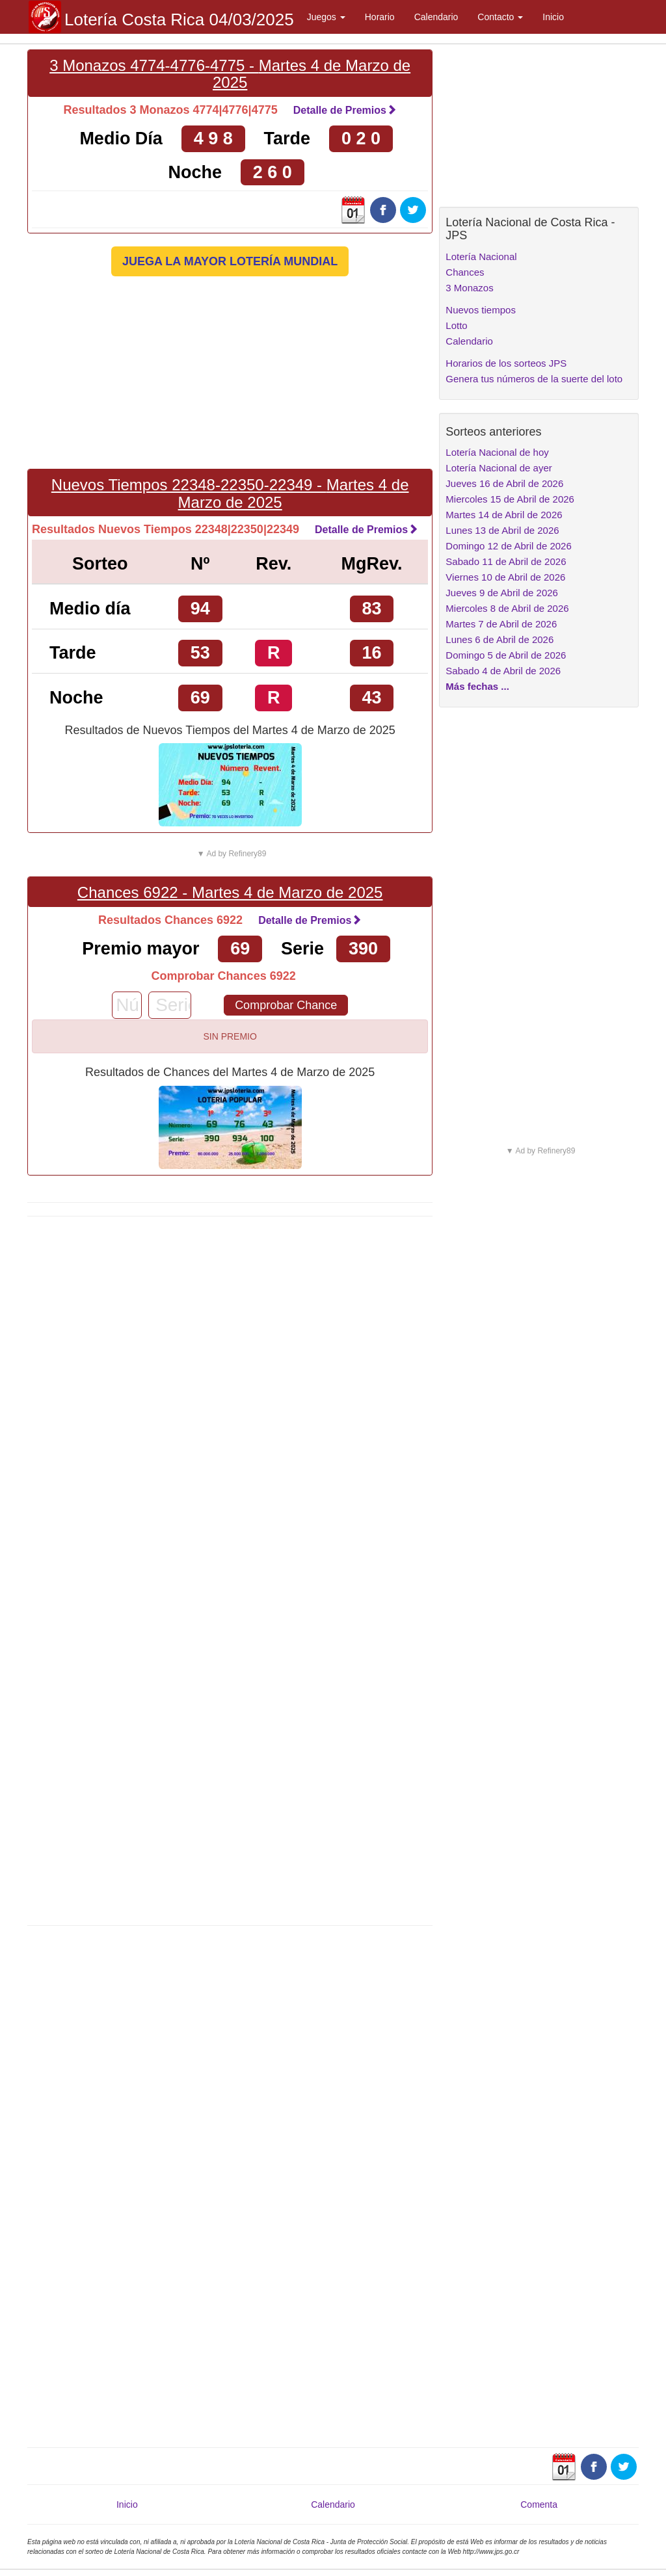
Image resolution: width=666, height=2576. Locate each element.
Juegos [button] (326, 17)
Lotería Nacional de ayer (499, 467)
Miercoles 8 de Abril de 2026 (507, 608)
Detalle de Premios (345, 110)
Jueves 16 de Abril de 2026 (504, 483)
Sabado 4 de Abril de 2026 (503, 670)
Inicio (553, 17)
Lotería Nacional (481, 256)
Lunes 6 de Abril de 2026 (499, 639)
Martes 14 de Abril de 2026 (504, 514)
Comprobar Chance (286, 1005)
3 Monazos (469, 287)
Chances (465, 272)
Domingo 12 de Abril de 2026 (508, 545)
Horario (380, 17)
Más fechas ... (477, 686)
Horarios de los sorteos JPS (506, 363)
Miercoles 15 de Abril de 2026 (510, 499)
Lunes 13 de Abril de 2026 (502, 530)
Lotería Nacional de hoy (497, 452)
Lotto (456, 325)
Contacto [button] (500, 17)
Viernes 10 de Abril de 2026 (505, 577)
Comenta (538, 2504)
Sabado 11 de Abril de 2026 (506, 561)
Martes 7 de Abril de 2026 (501, 623)
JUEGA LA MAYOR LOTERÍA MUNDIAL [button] (230, 261)
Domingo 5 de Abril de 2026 (506, 655)
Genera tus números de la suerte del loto (534, 378)
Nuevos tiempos (481, 309)
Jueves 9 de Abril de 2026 (502, 592)
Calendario (436, 17)
